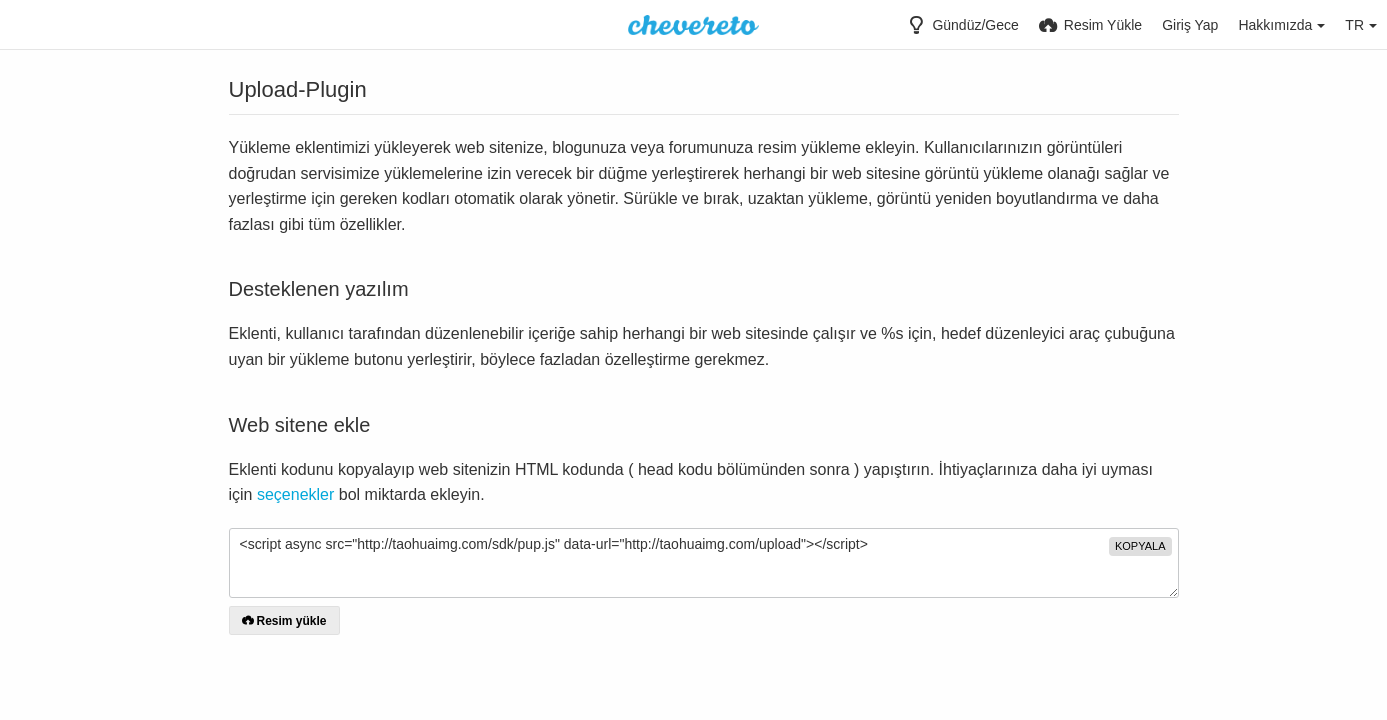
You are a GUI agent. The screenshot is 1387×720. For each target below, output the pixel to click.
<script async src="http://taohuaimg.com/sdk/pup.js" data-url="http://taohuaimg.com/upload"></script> (704, 563)
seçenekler (295, 494)
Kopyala (1140, 546)
